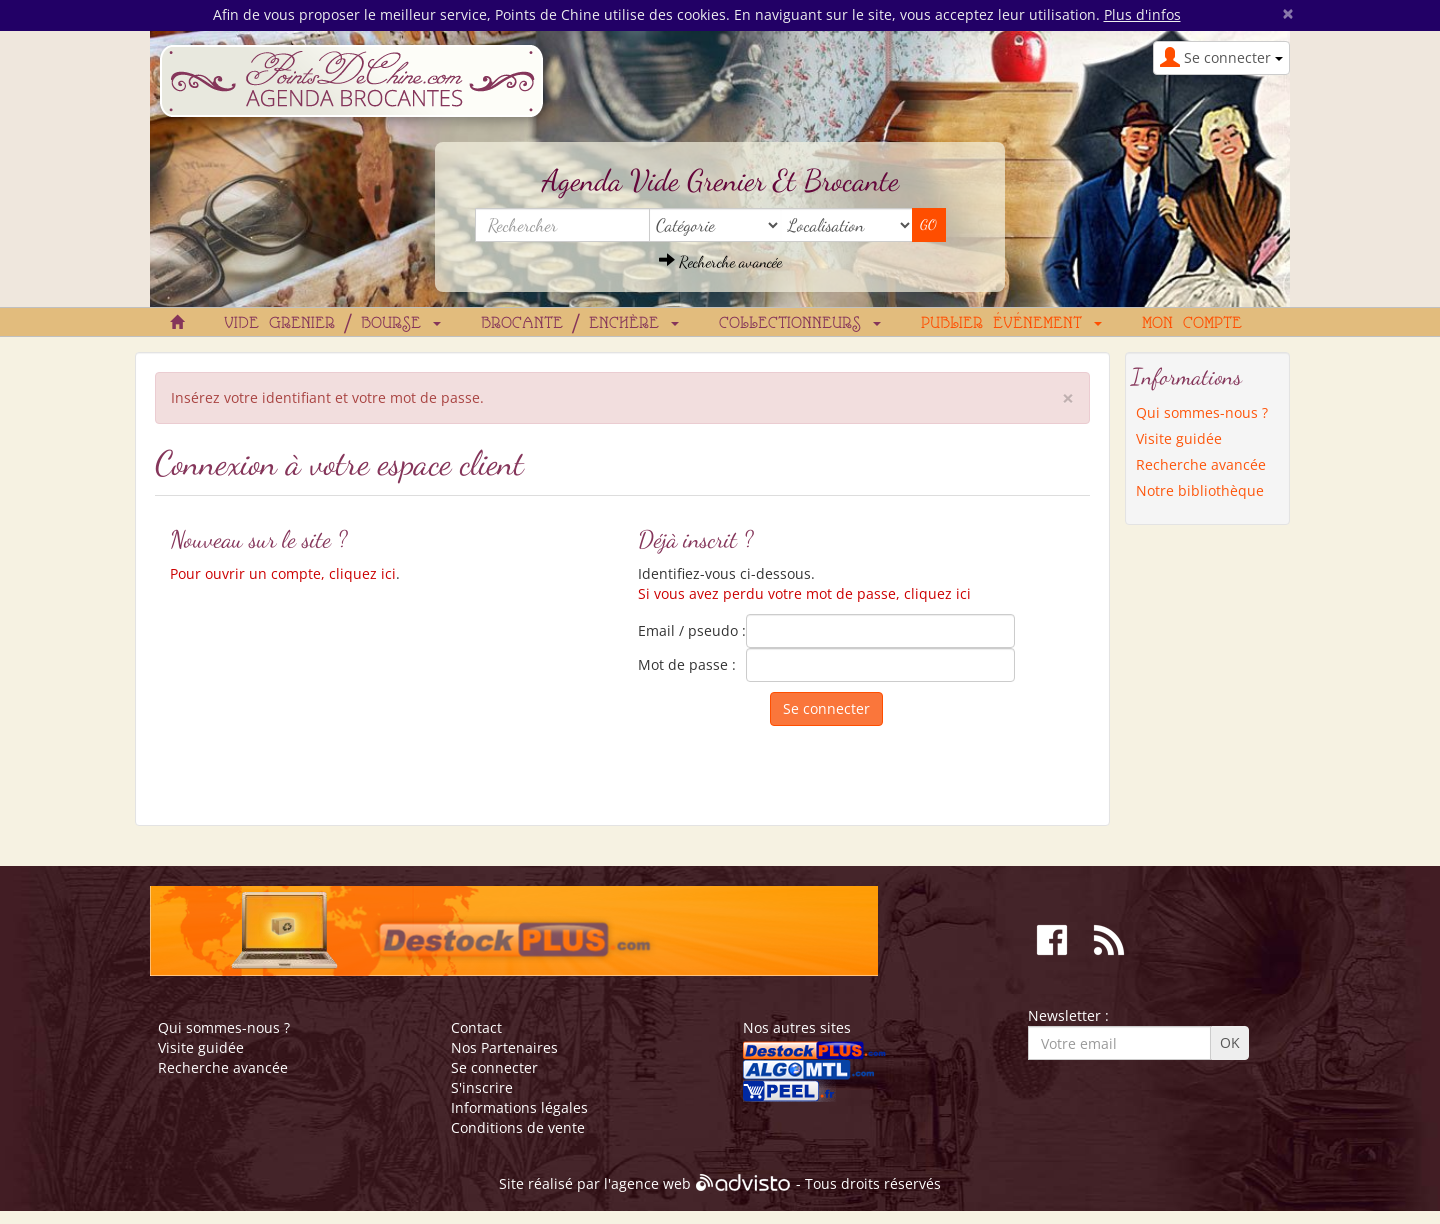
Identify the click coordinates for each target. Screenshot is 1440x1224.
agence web (651, 1184)
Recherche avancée (720, 261)
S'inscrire (482, 1087)
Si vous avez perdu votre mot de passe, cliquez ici (804, 593)
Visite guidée (1179, 438)
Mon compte (1192, 324)
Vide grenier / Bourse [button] (332, 324)
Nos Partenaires (504, 1047)
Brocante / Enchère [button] (580, 324)
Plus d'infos (1142, 14)
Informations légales (519, 1107)
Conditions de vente (518, 1127)
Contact (476, 1027)
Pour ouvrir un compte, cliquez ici (283, 573)
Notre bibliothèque (1200, 490)
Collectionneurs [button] (800, 324)
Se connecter (494, 1067)
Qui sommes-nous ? (1202, 412)
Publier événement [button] (1011, 324)
